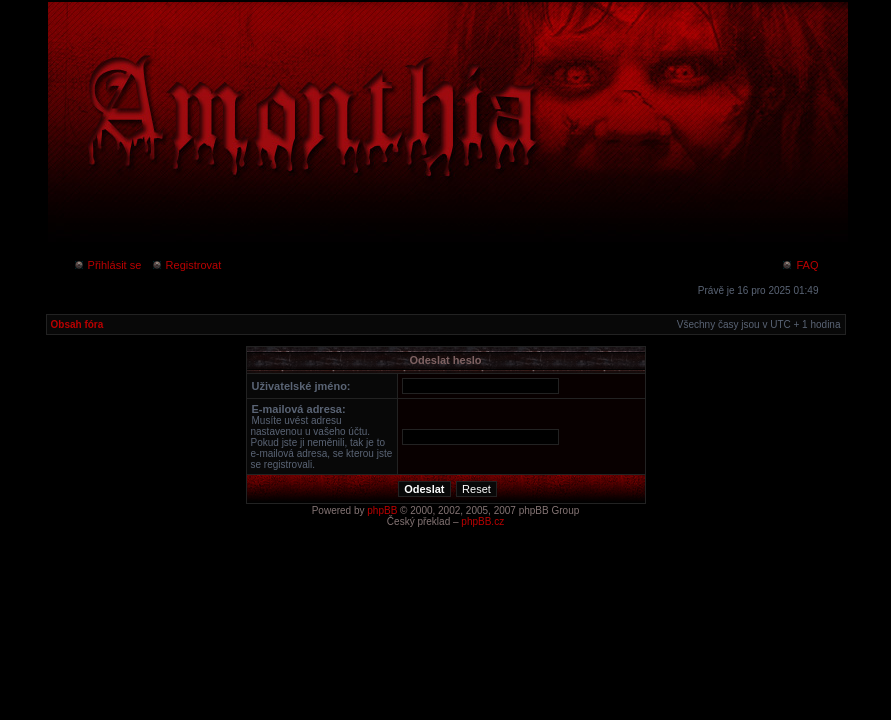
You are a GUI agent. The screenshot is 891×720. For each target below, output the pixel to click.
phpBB (382, 510)
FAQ (799, 265)
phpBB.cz (482, 521)
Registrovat (186, 265)
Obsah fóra (77, 324)
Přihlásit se (107, 265)
